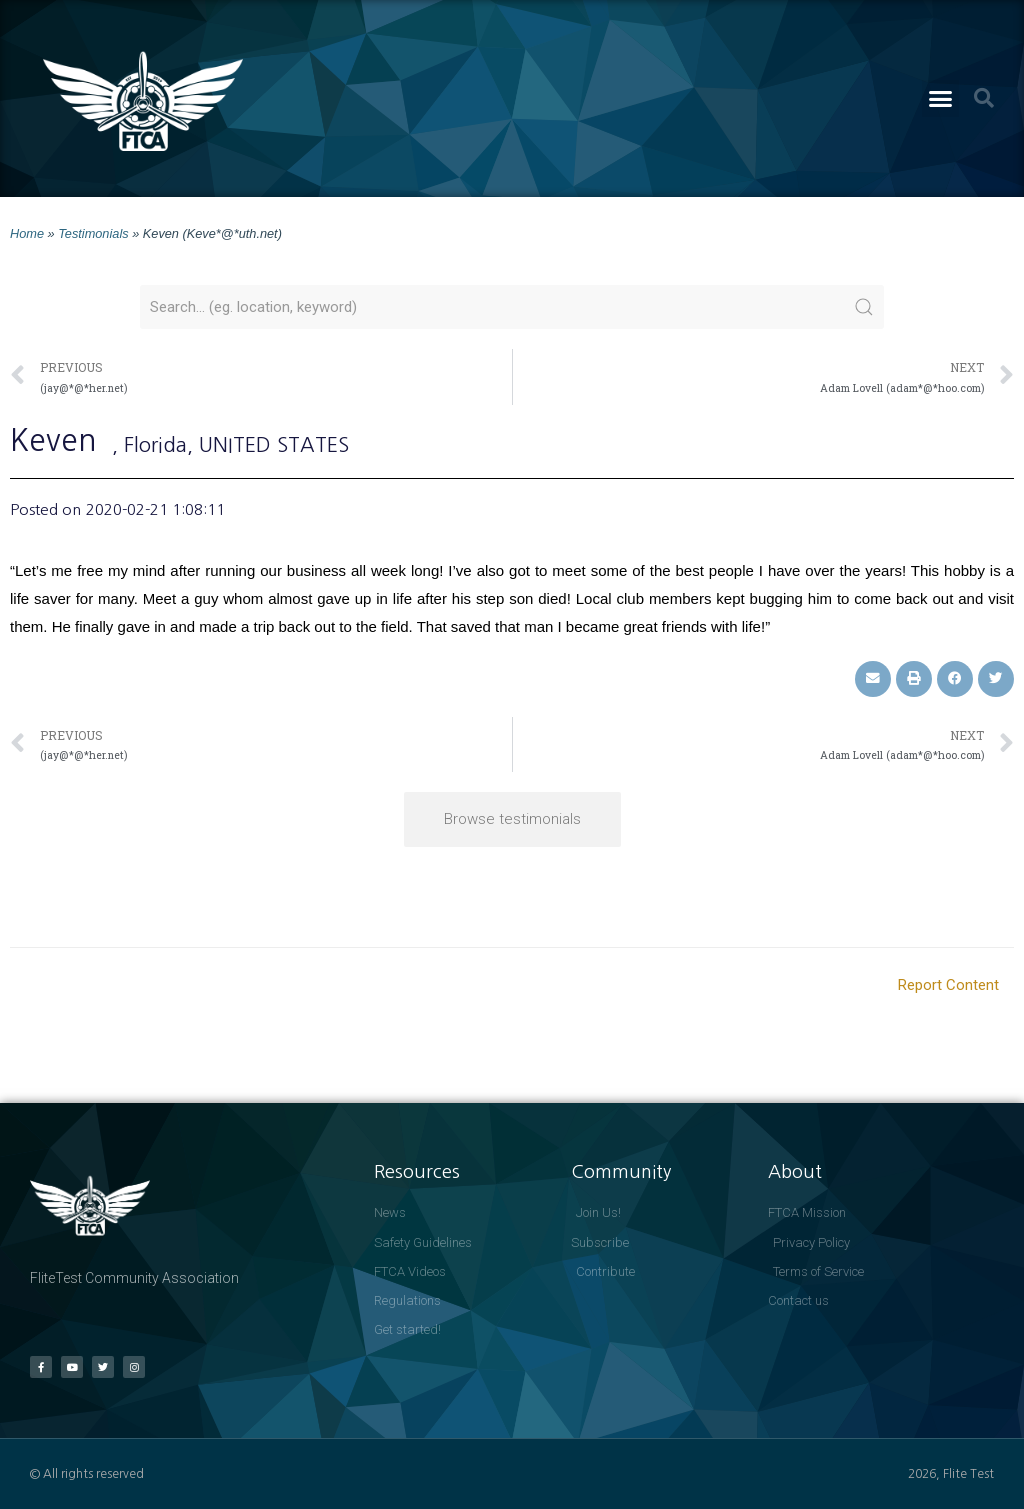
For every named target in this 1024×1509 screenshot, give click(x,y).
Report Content (948, 985)
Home (27, 233)
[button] (941, 99)
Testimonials (93, 233)
